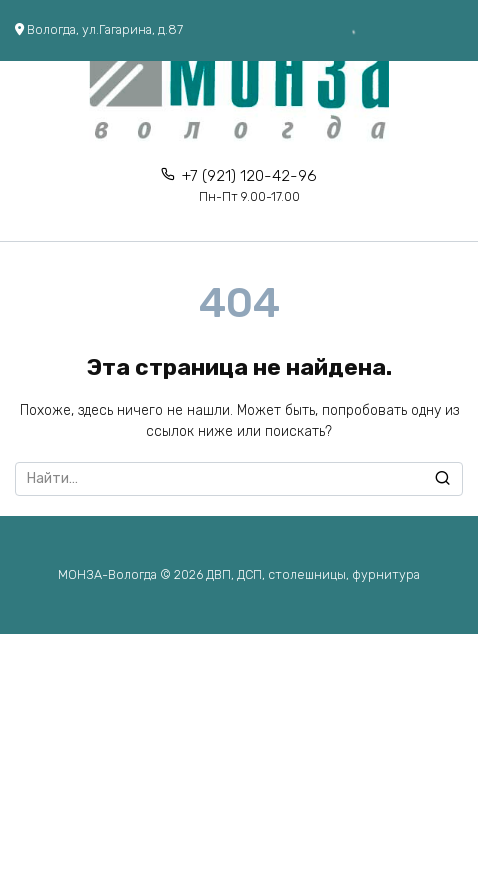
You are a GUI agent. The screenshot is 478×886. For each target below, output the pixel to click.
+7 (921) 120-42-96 (249, 185)
